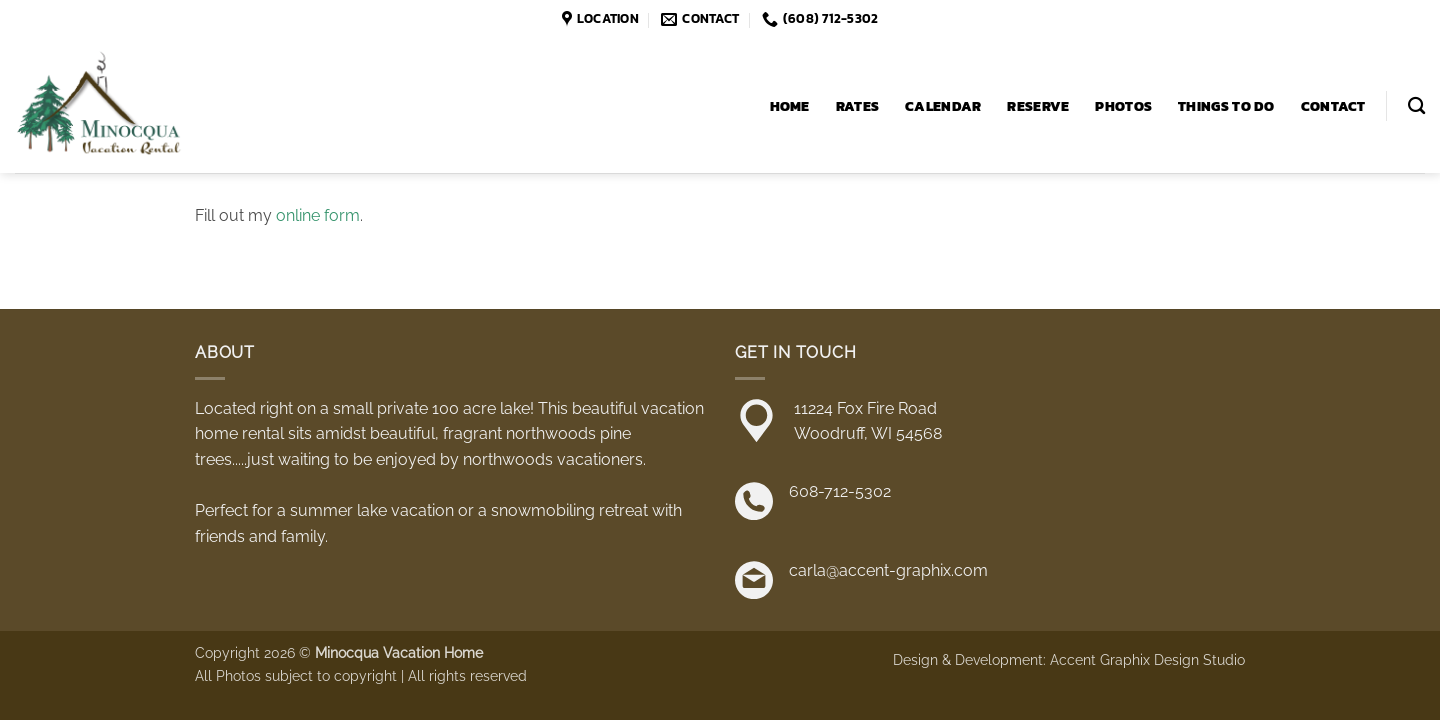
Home (790, 106)
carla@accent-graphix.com (888, 570)
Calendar (943, 106)
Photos (1123, 106)
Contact (1333, 106)
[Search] (1416, 106)
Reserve (1038, 106)
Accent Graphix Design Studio (1147, 659)
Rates (857, 106)
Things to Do (1226, 106)
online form (318, 215)
